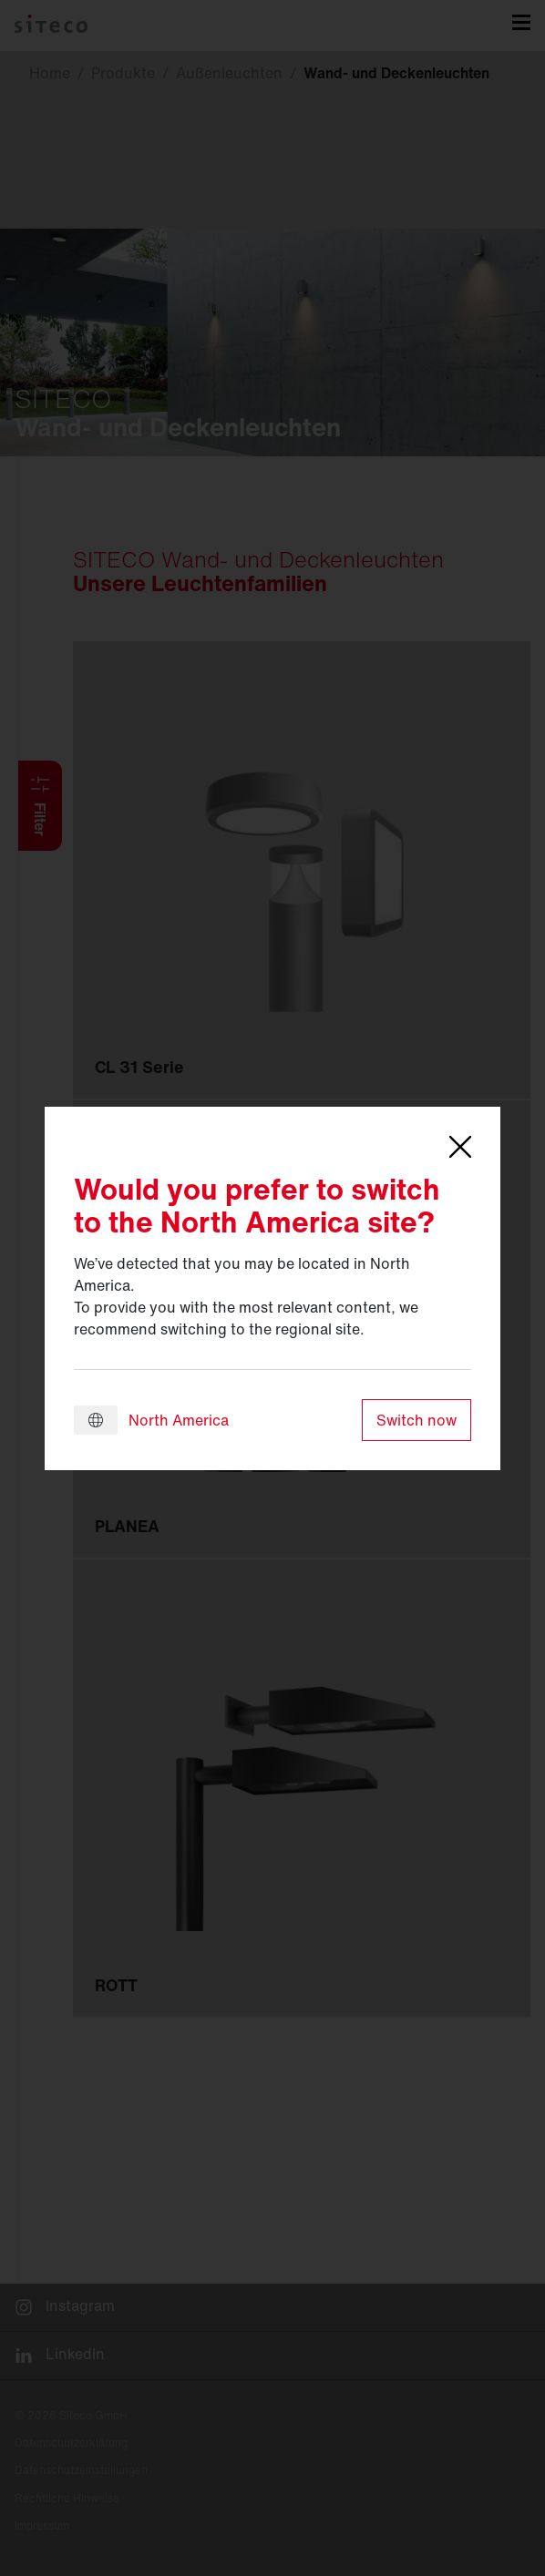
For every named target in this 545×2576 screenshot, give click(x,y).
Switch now (416, 1420)
